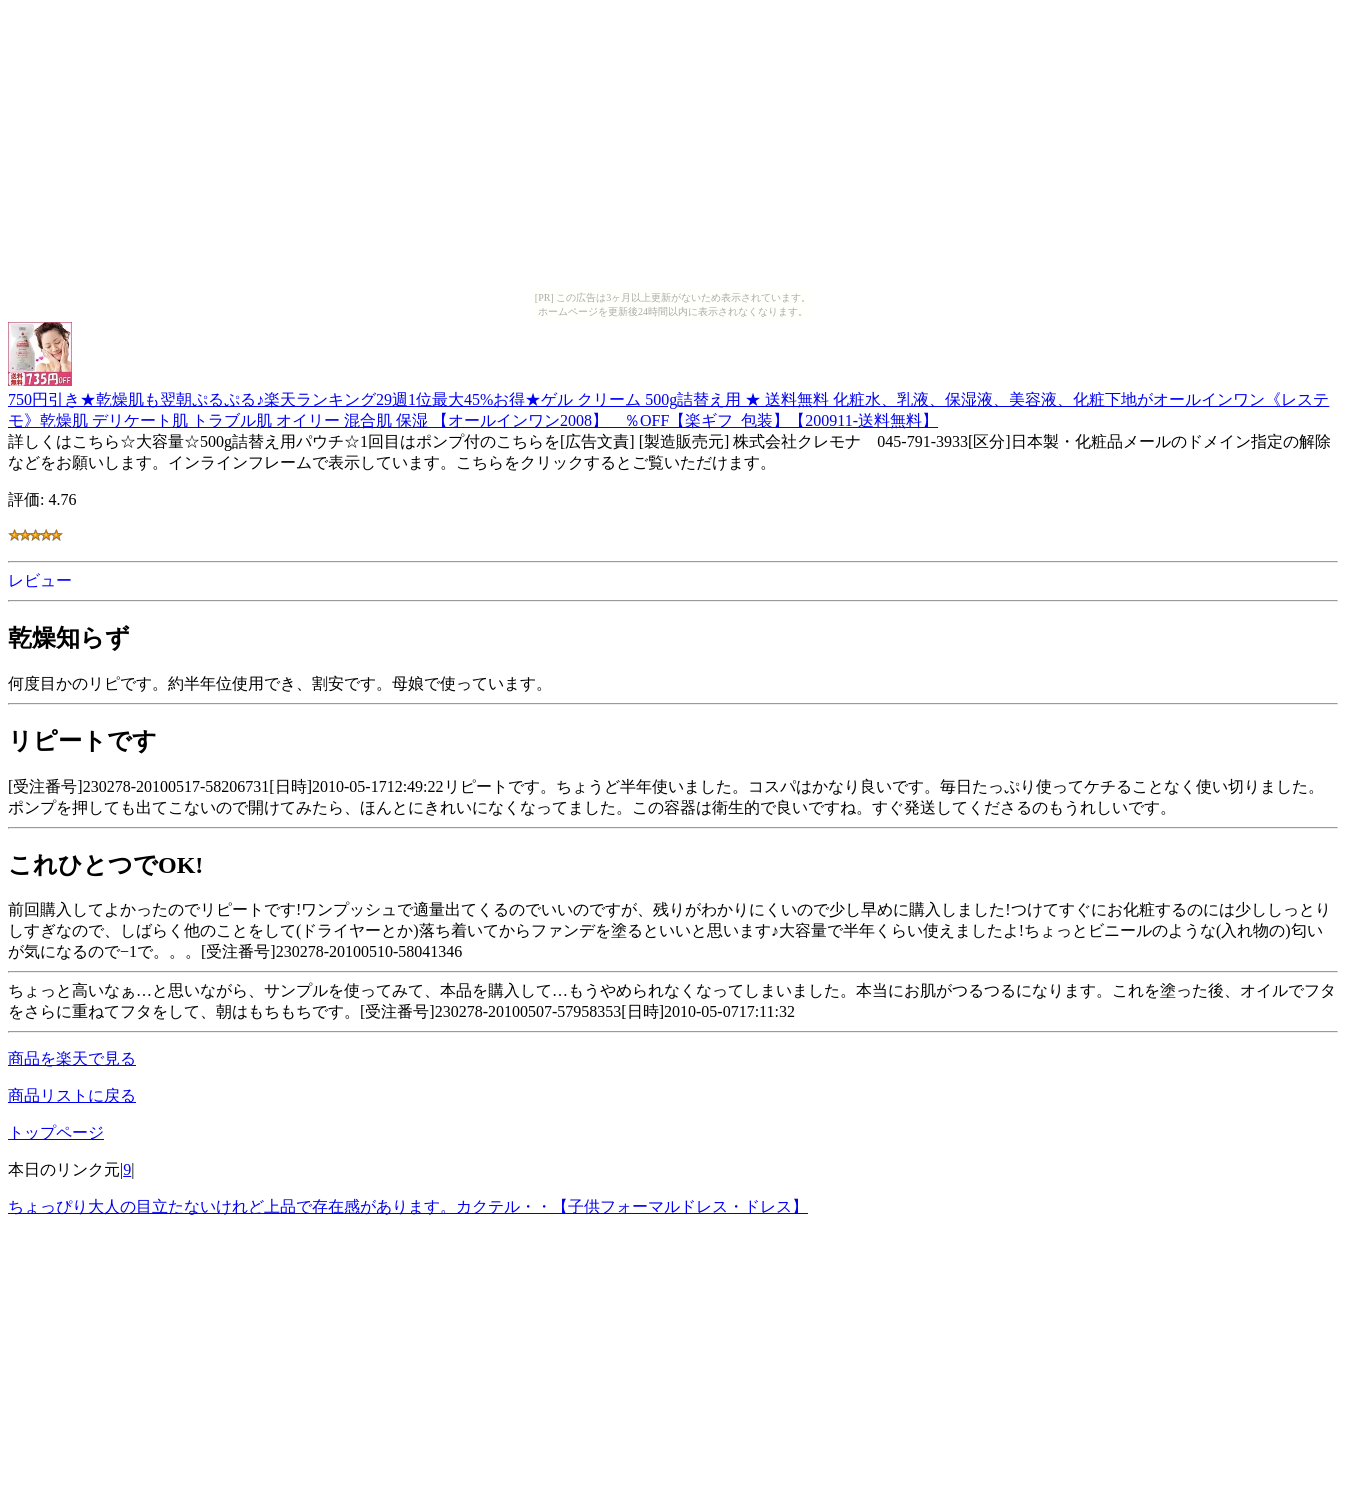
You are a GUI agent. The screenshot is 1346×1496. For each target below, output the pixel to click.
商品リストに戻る (72, 1095)
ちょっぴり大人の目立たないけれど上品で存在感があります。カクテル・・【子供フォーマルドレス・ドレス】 (408, 1206)
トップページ (56, 1132)
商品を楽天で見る (72, 1058)
